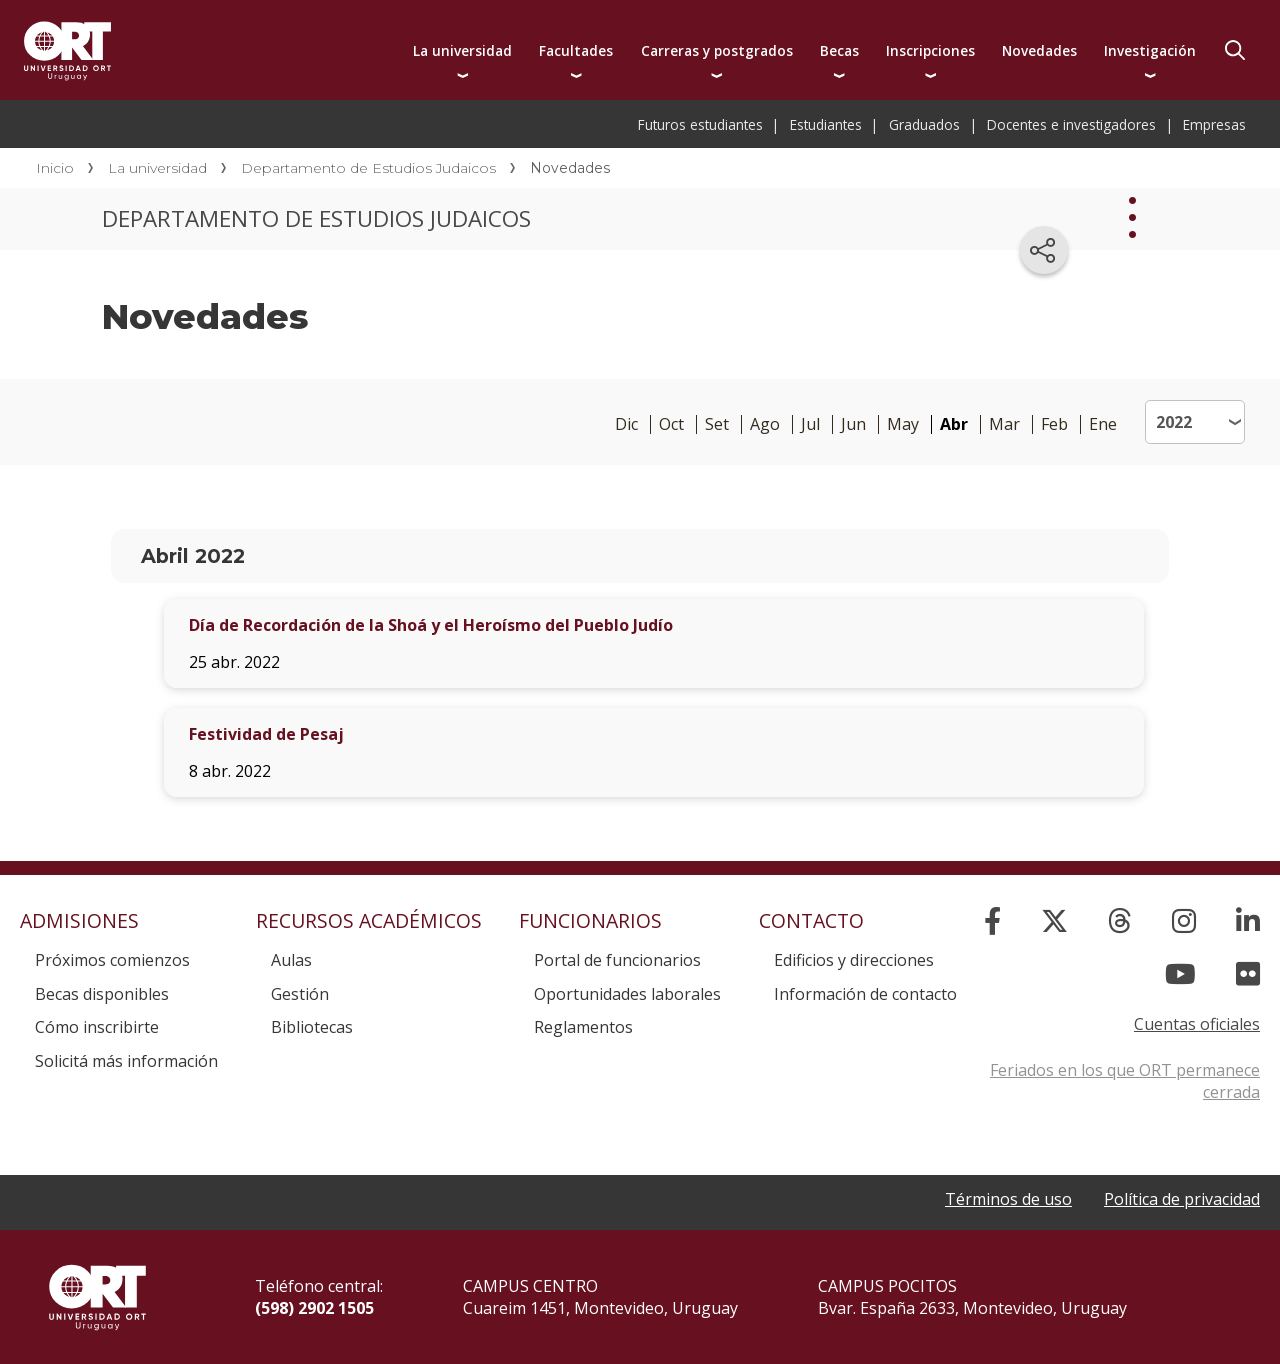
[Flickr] (1248, 973)
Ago (765, 424)
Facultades (576, 50)
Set (717, 424)
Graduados (924, 124)
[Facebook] (992, 920)
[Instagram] (1184, 920)
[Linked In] (1248, 920)
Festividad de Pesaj (266, 734)
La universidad (462, 50)
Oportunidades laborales (627, 994)
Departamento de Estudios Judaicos (368, 168)
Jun (853, 424)
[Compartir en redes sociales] (1044, 250)
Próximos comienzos (112, 960)
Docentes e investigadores (1071, 124)
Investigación (1150, 50)
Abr (954, 424)
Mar (1004, 424)
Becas (839, 50)
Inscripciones (930, 50)
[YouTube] (1180, 973)
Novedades (1039, 50)
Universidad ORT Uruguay (67, 50)
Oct (671, 424)
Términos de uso (1008, 1199)
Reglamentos (583, 1027)
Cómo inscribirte (97, 1027)
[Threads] (1120, 920)
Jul (810, 424)
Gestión (300, 994)
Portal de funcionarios (617, 960)
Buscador (1235, 50)
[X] (1054, 920)
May (903, 424)
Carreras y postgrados (717, 50)
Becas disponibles (102, 994)
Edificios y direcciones (854, 960)
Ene (1103, 424)
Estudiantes (826, 124)
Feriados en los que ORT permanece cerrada (1125, 1081)
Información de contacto (865, 994)
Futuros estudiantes (700, 124)
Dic (626, 424)
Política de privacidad (1182, 1199)
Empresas (1214, 124)
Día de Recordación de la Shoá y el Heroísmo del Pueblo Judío (431, 625)
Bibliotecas (312, 1027)
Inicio (55, 168)
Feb (1054, 424)
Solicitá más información (126, 1061)
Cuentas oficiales (1197, 1024)
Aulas (291, 960)
